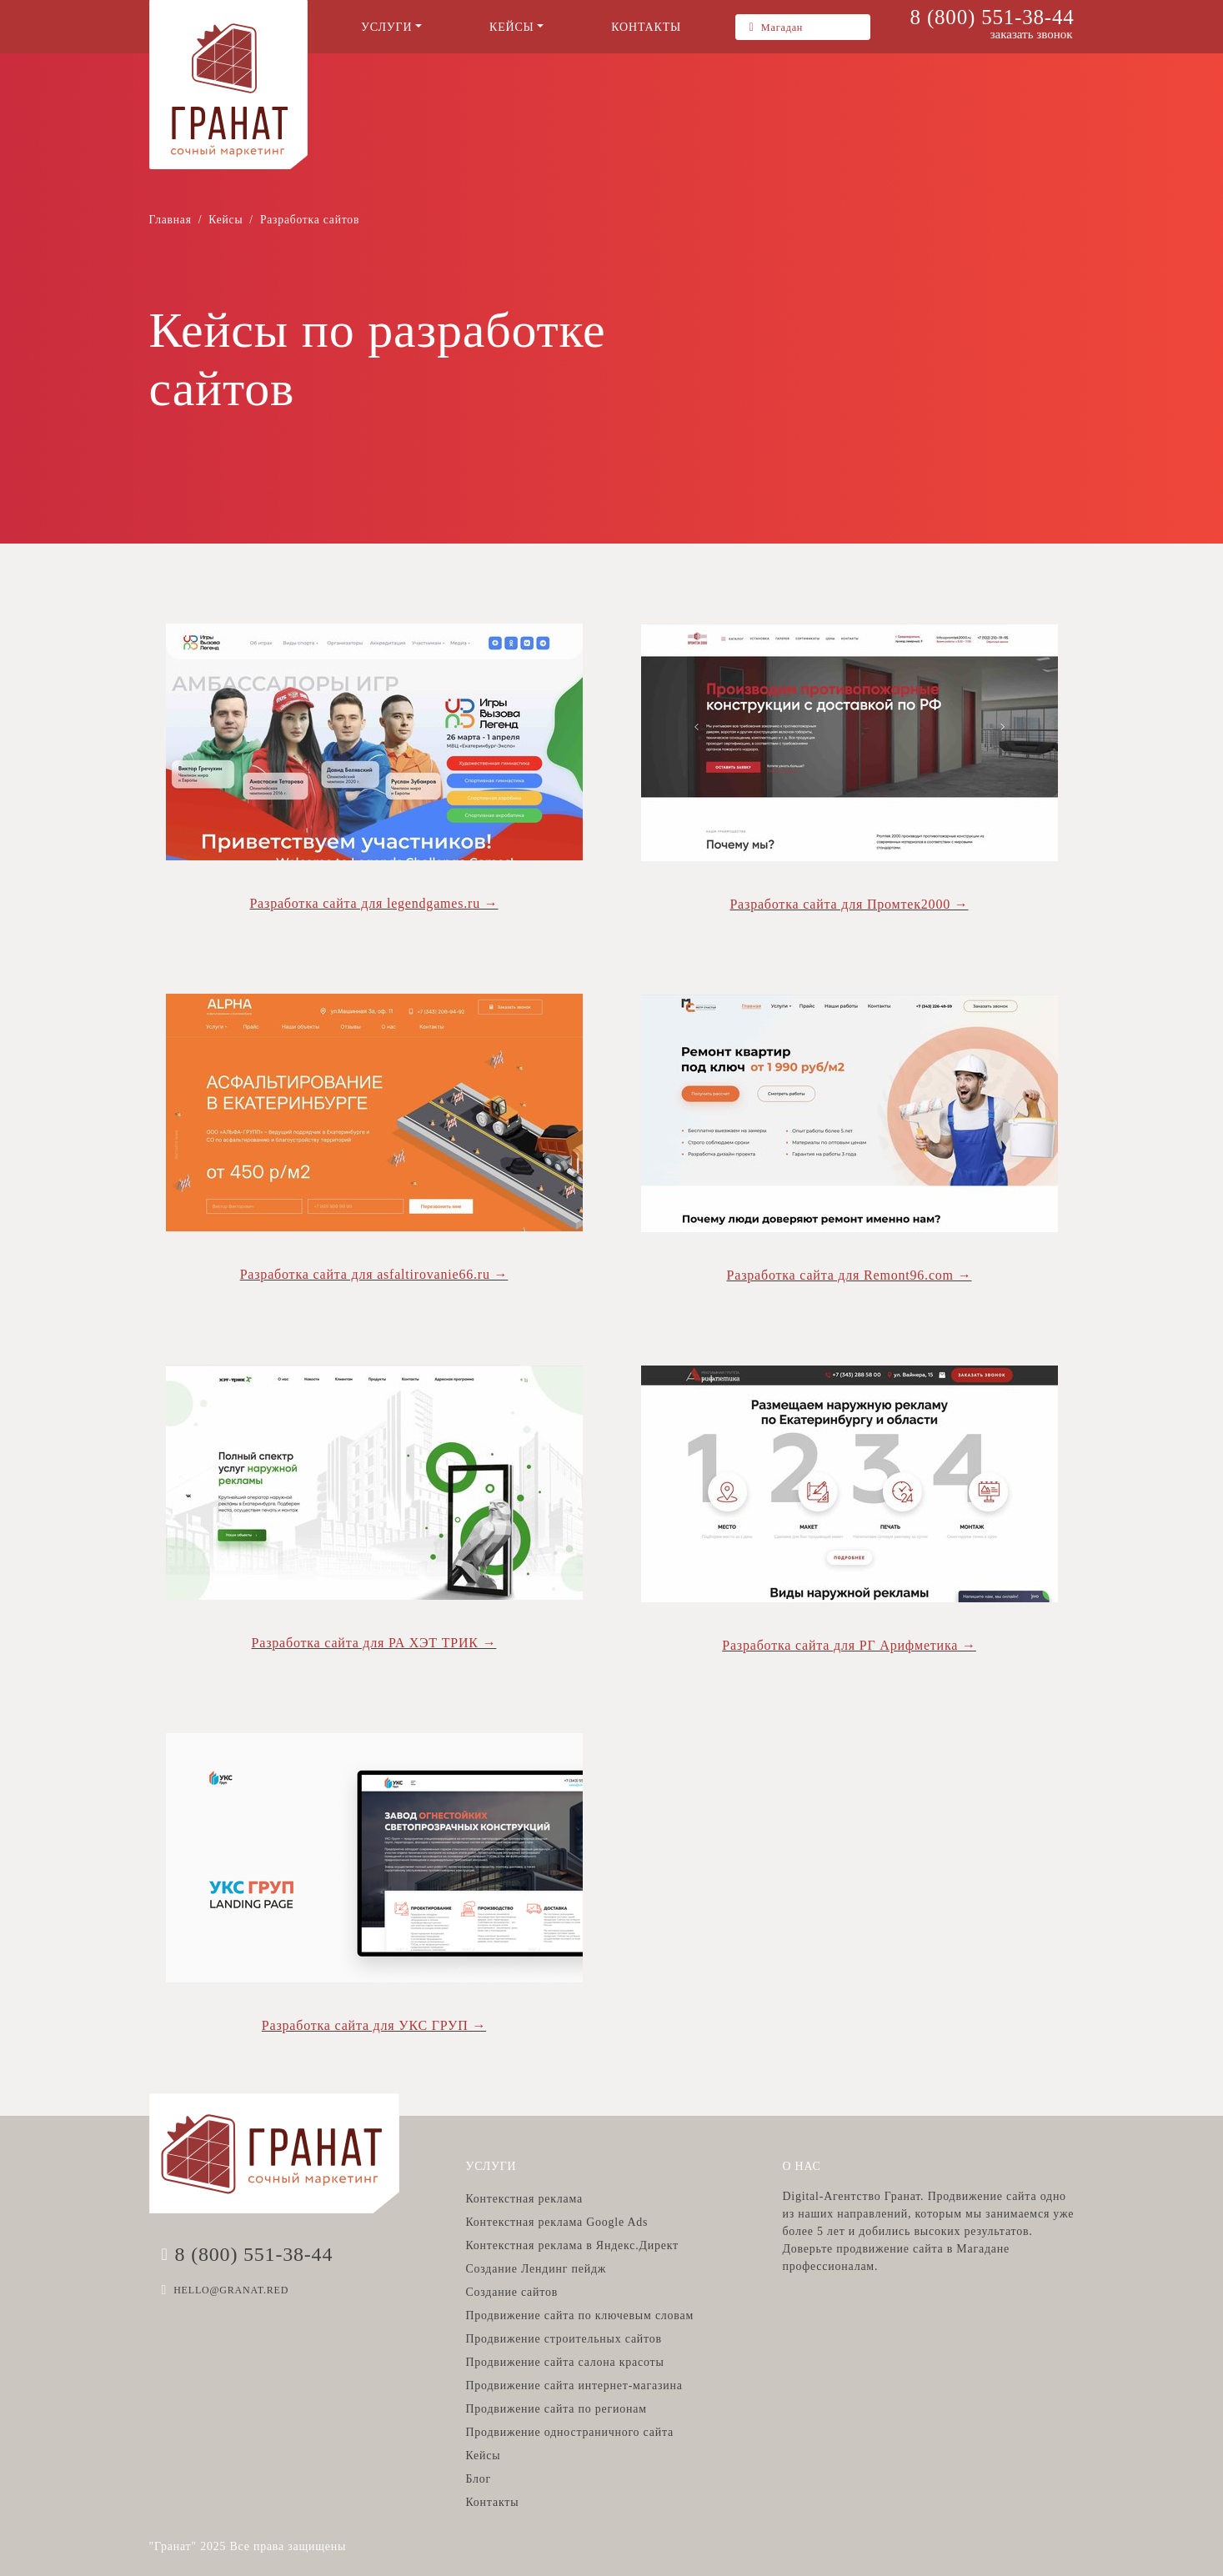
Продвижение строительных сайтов (563, 2339)
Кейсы (225, 219)
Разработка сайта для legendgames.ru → (373, 903)
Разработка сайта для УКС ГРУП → (374, 2025)
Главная (170, 219)
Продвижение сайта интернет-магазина (573, 2385)
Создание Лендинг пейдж (535, 2269)
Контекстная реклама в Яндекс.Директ (572, 2245)
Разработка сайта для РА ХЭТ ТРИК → (374, 1643)
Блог (478, 2479)
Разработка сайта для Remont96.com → (849, 1275)
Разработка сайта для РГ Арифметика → (849, 1645)
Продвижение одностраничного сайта (569, 2432)
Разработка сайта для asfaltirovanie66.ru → (374, 1274)
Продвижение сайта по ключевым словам (579, 2315)
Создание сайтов (511, 2292)
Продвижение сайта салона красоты (564, 2362)
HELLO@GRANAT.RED (230, 2290)
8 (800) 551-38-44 (992, 17)
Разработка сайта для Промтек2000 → (848, 904)
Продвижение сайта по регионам (555, 2409)
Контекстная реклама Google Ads (556, 2222)
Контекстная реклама (523, 2199)
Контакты (492, 2502)
